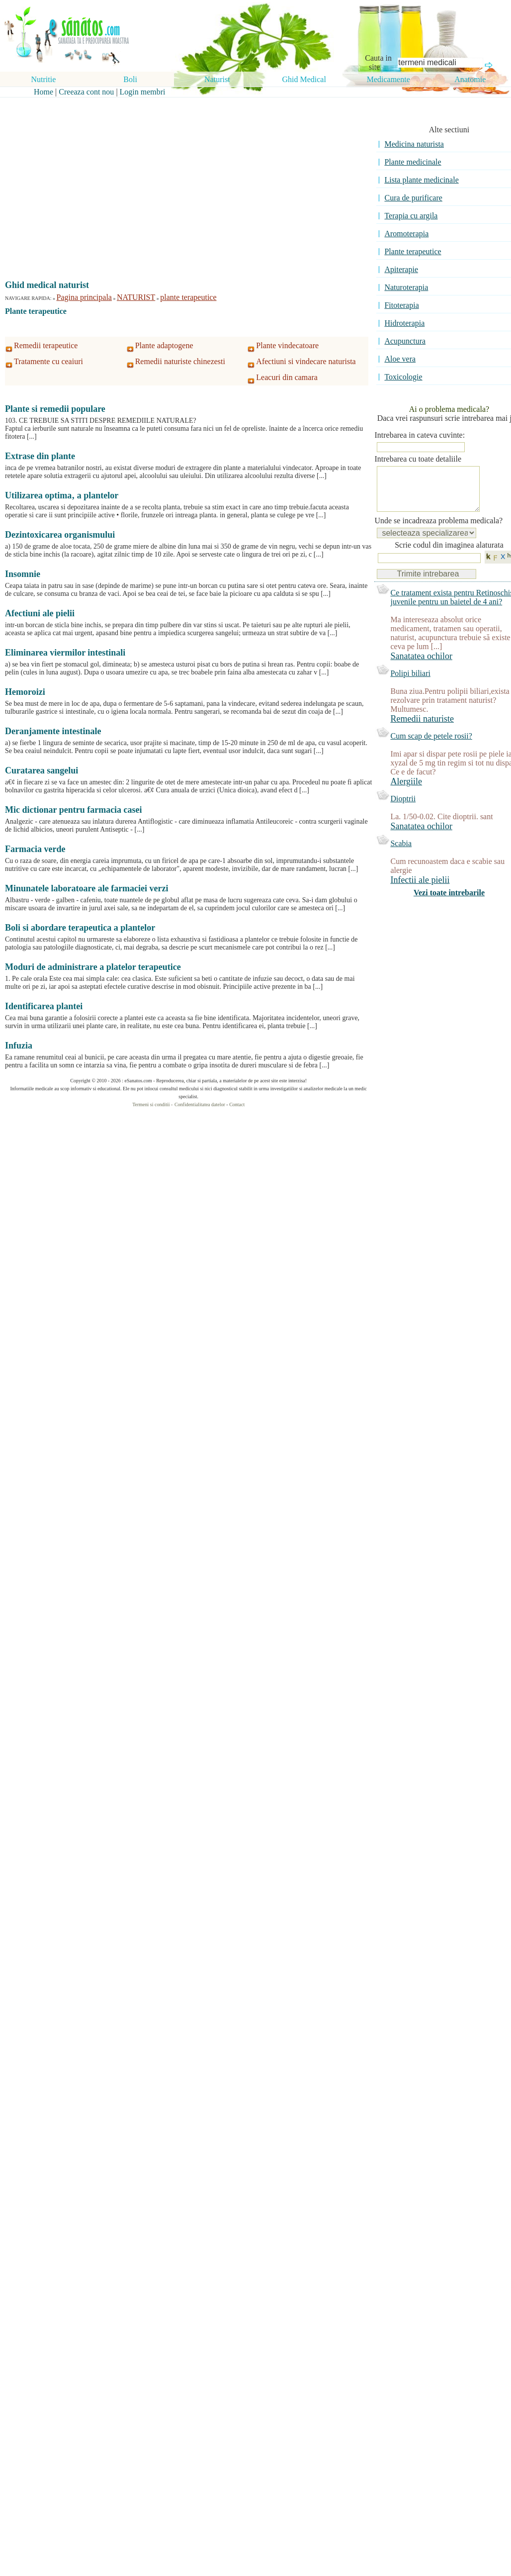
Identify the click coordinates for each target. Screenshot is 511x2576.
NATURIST (136, 297)
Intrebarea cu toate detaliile (417, 459)
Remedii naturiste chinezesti (180, 361)
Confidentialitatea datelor (199, 1104)
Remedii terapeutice (46, 345)
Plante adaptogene (164, 345)
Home (43, 92)
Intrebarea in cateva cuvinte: (419, 435)
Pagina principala (84, 297)
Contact (237, 1104)
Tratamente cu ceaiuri (48, 361)
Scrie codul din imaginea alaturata (449, 555)
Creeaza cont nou (86, 92)
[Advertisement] (181, 160)
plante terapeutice (188, 297)
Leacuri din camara (286, 377)
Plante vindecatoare (287, 345)
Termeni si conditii (151, 1104)
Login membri (143, 92)
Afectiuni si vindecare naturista (305, 361)
